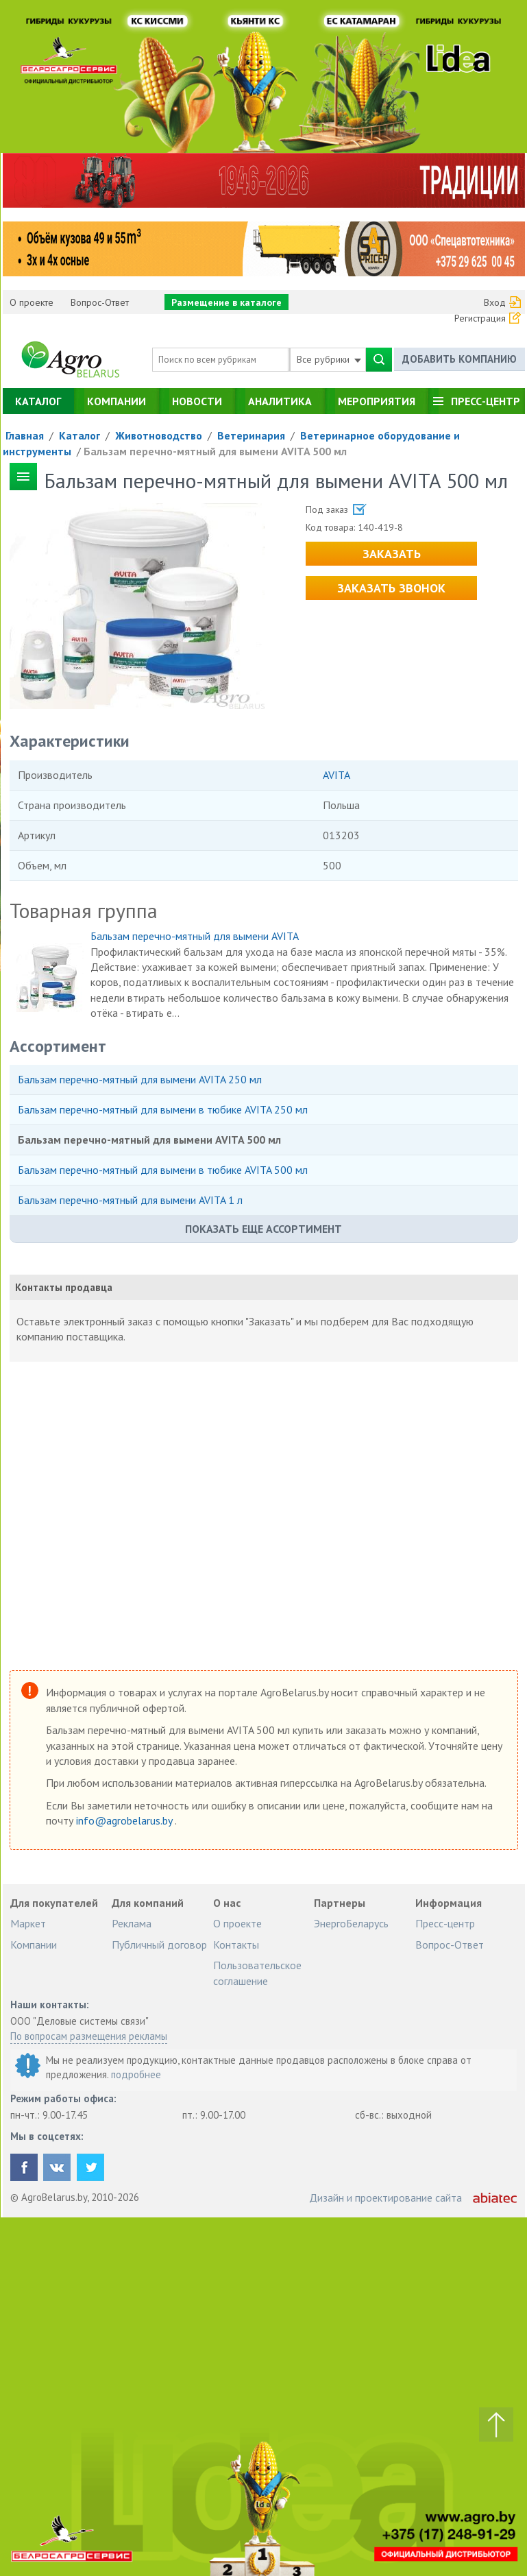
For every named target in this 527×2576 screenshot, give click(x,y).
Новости (197, 401)
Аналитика (280, 401)
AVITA (336, 775)
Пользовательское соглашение (257, 1972)
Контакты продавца (63, 1287)
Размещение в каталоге (226, 302)
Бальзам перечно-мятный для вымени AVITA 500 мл (215, 451)
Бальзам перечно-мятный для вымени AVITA (194, 936)
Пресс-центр (485, 401)
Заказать (392, 554)
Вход (495, 302)
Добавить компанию (459, 358)
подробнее (136, 2074)
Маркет (28, 1923)
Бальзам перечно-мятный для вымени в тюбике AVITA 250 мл (163, 1109)
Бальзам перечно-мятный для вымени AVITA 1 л (130, 1200)
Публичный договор (159, 1944)
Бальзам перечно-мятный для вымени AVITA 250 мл (140, 1079)
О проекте (31, 302)
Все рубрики (329, 359)
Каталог (38, 401)
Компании (116, 401)
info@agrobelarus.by (125, 1820)
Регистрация (480, 318)
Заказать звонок (391, 588)
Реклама (131, 1923)
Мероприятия (376, 401)
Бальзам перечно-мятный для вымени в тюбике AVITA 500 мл (163, 1170)
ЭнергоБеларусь (351, 1923)
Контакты (236, 1944)
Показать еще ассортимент (263, 1229)
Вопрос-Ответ (100, 302)
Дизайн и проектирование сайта (385, 2197)
